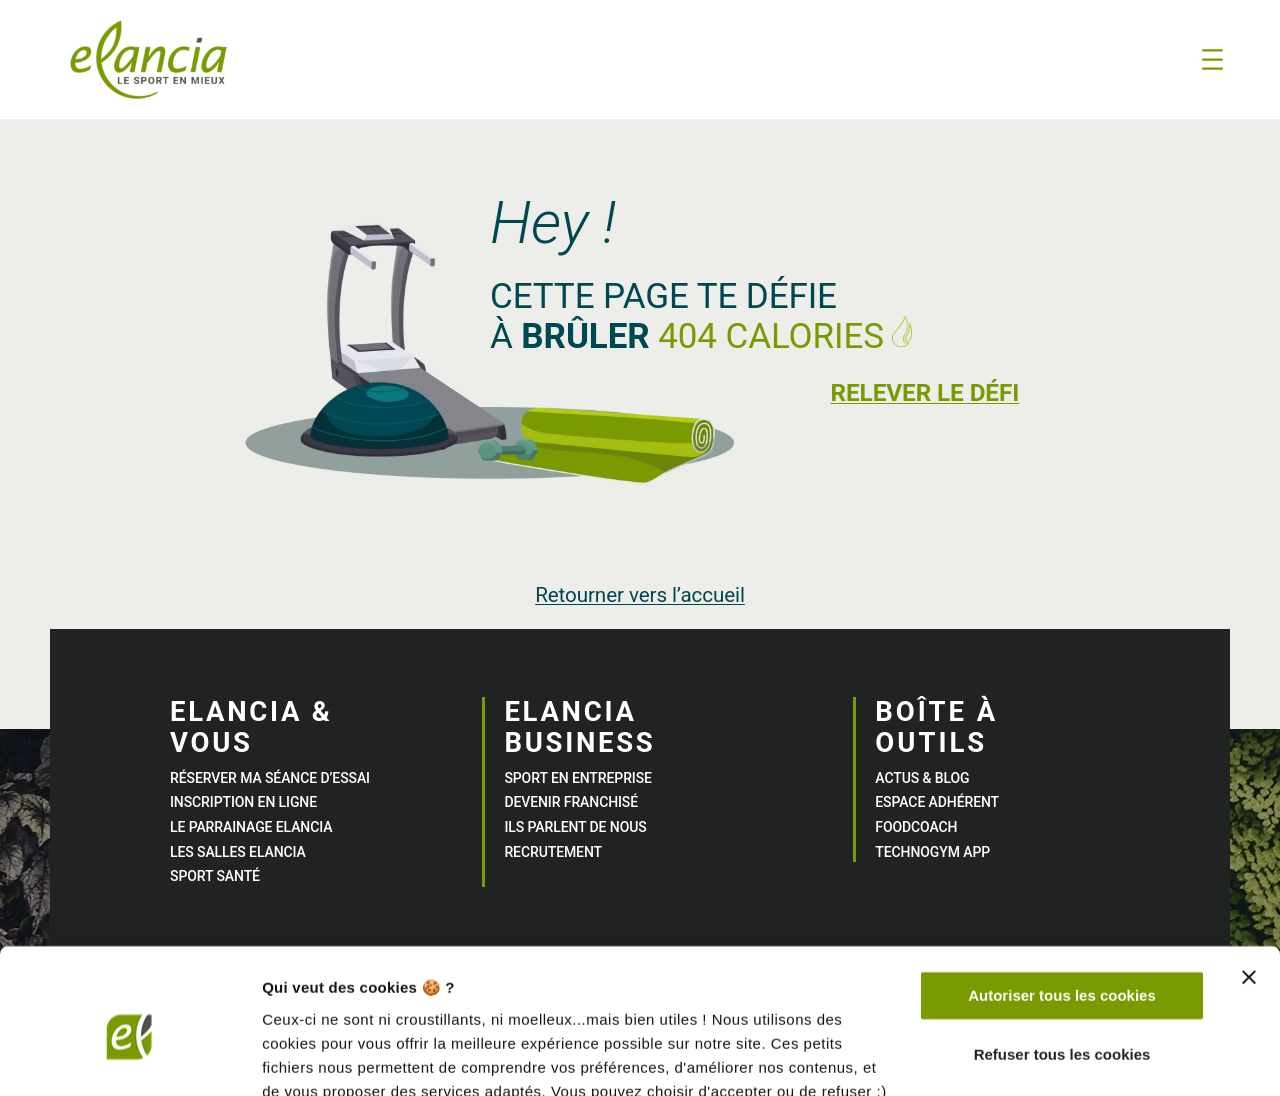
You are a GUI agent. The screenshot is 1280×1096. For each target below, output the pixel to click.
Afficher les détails (329, 1056)
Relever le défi (922, 392)
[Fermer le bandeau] (1249, 888)
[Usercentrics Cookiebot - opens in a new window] (129, 1057)
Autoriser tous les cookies (1062, 906)
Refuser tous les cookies (1062, 964)
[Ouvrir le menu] (1212, 59)
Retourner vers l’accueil (639, 595)
